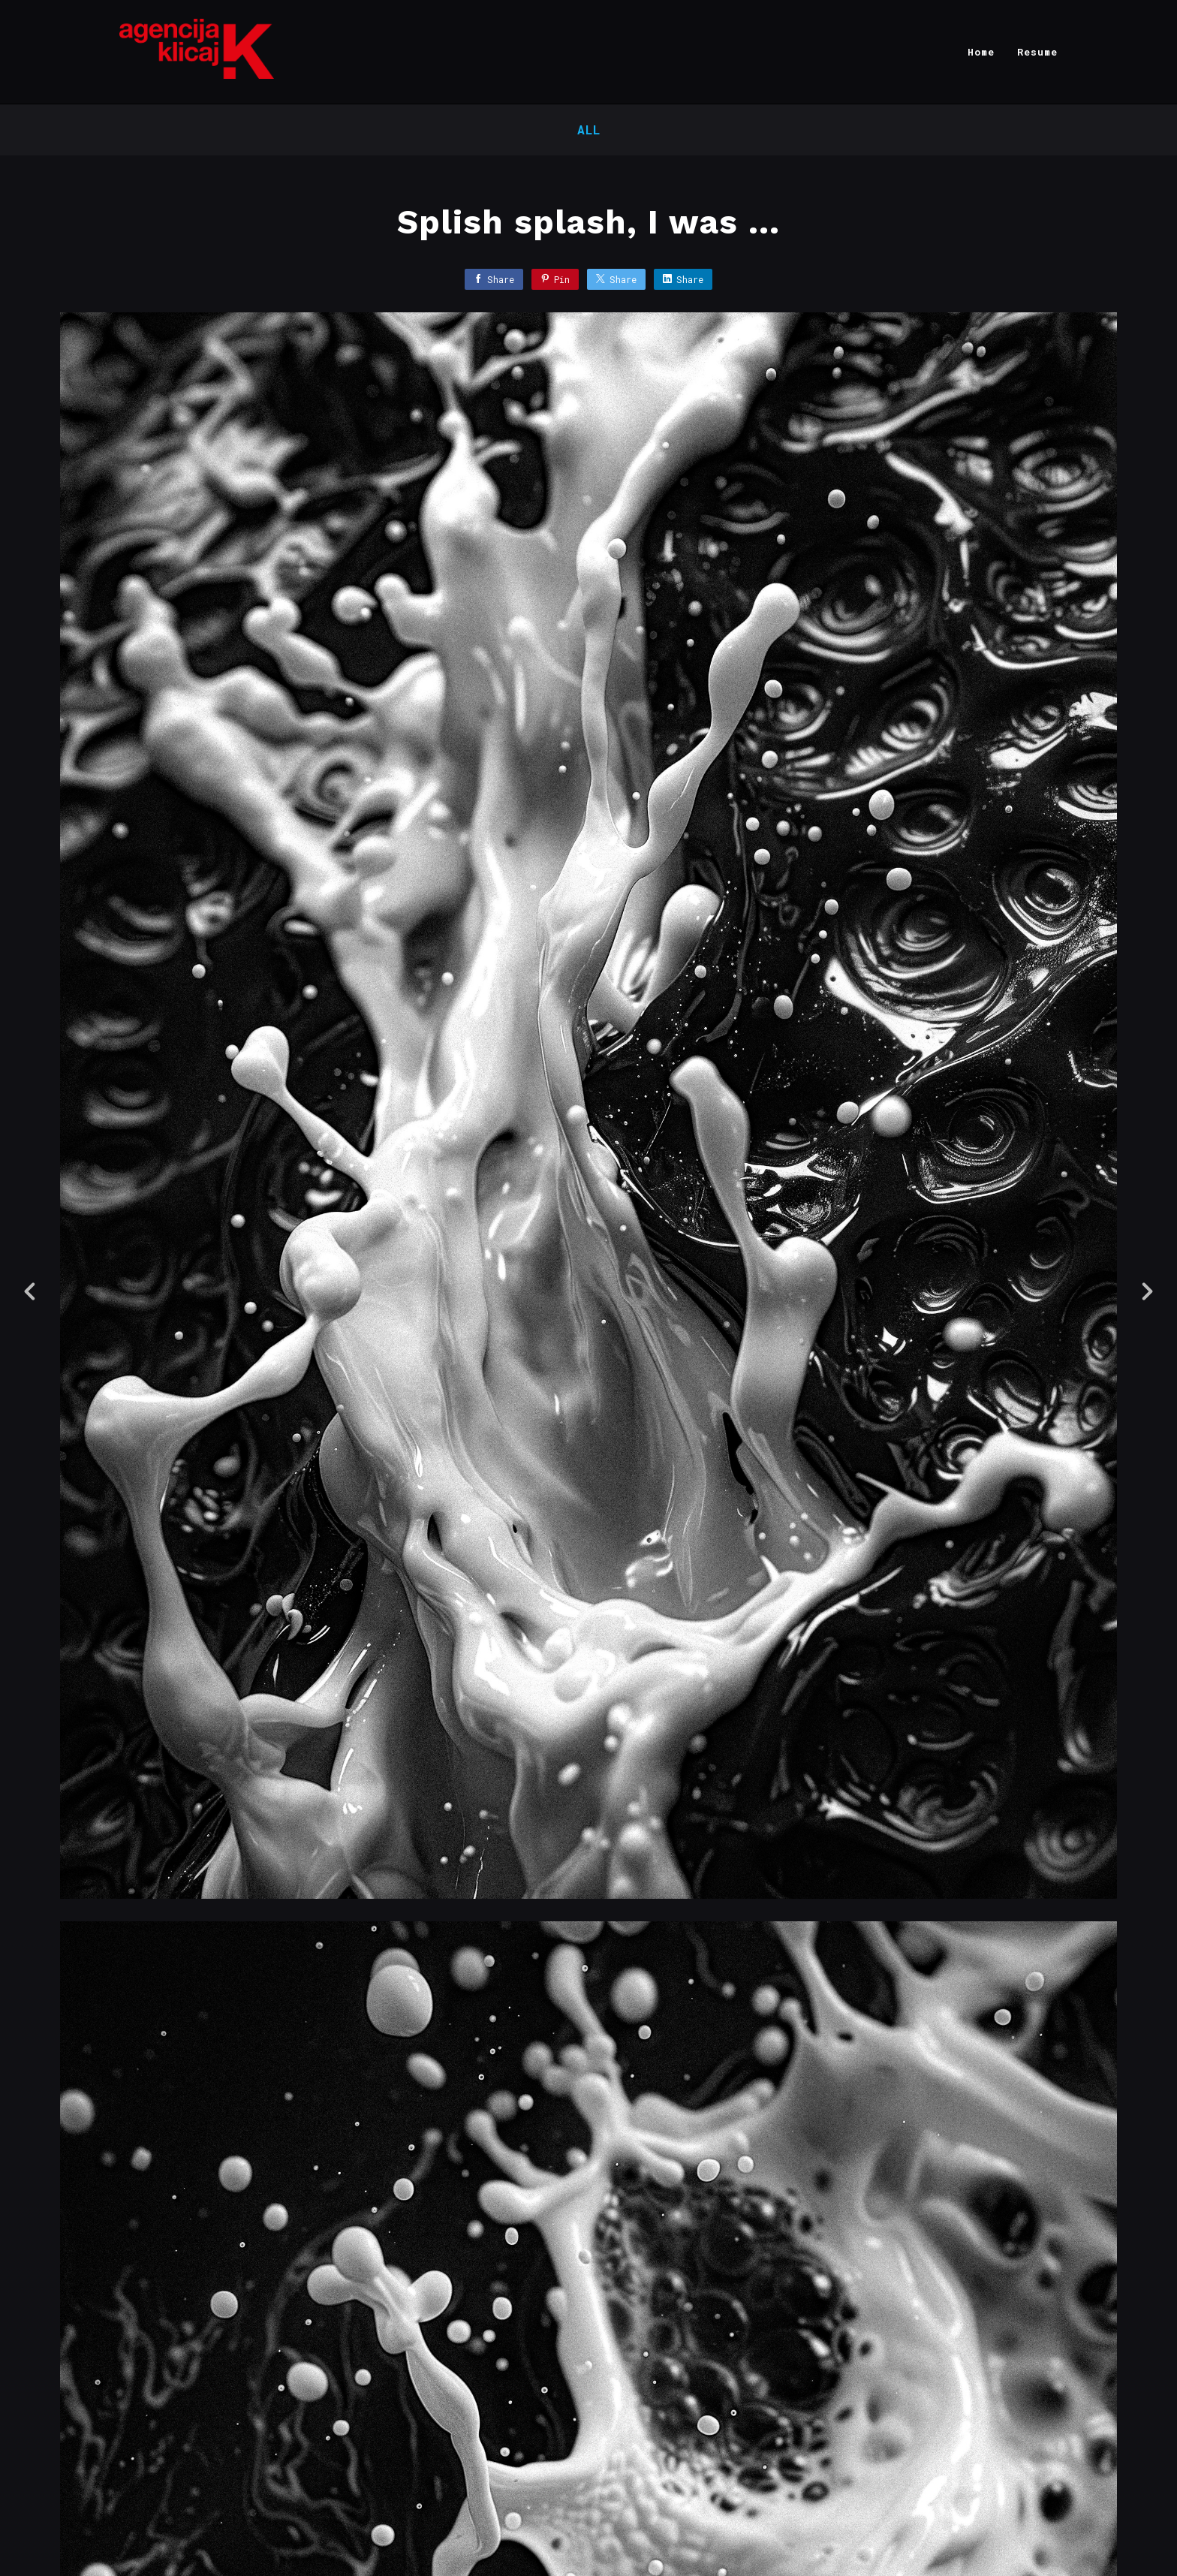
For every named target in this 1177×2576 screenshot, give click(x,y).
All (589, 129)
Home (981, 52)
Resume (1037, 52)
